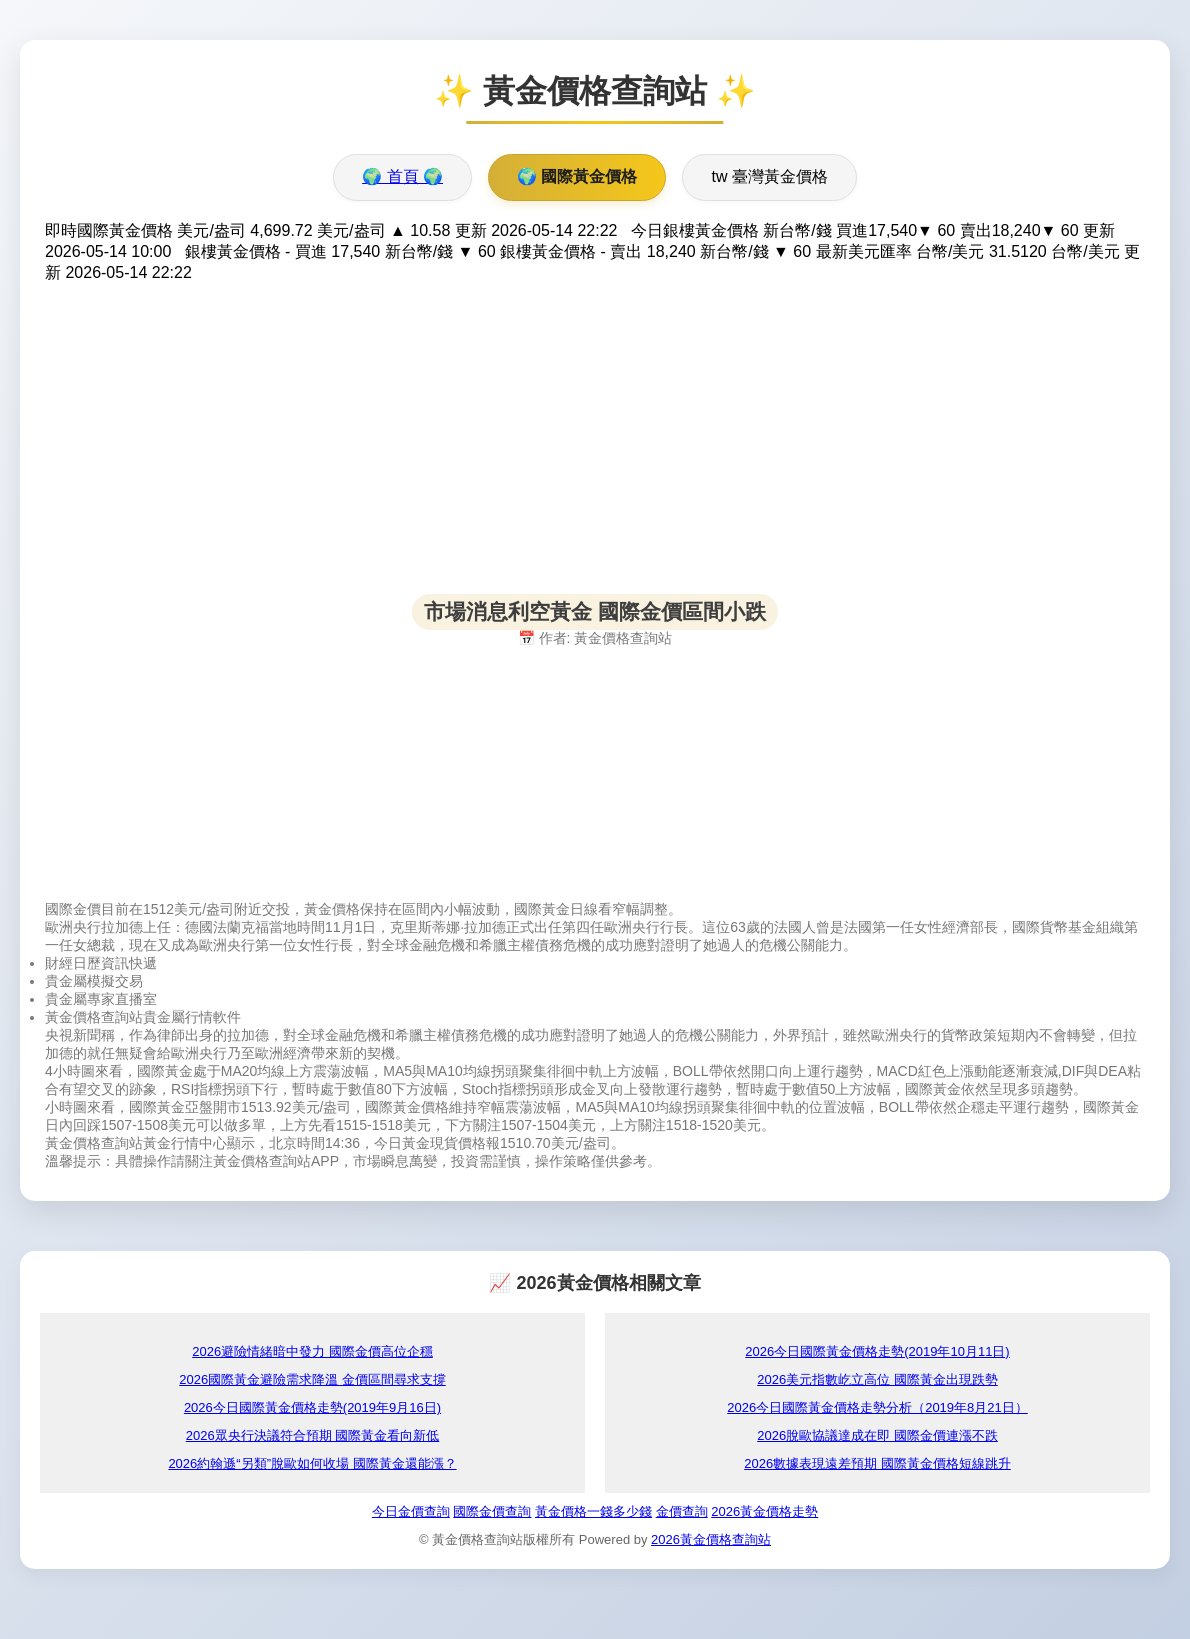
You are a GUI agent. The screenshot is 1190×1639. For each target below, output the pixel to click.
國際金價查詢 (492, 1511)
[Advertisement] (595, 454)
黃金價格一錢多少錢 (593, 1511)
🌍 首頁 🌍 (402, 176)
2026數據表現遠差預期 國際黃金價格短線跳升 (877, 1463)
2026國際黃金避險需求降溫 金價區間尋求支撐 (312, 1379)
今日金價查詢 (411, 1511)
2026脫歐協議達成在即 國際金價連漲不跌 (877, 1435)
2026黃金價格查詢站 (711, 1539)
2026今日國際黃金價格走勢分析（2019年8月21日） (877, 1407)
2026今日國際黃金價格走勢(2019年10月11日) (877, 1351)
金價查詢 (682, 1511)
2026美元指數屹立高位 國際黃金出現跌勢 (877, 1379)
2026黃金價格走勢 (764, 1511)
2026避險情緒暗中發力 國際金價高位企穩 (312, 1351)
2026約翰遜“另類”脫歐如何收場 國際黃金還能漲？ (312, 1463)
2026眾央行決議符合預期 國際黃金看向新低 (313, 1435)
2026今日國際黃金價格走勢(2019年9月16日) (312, 1407)
